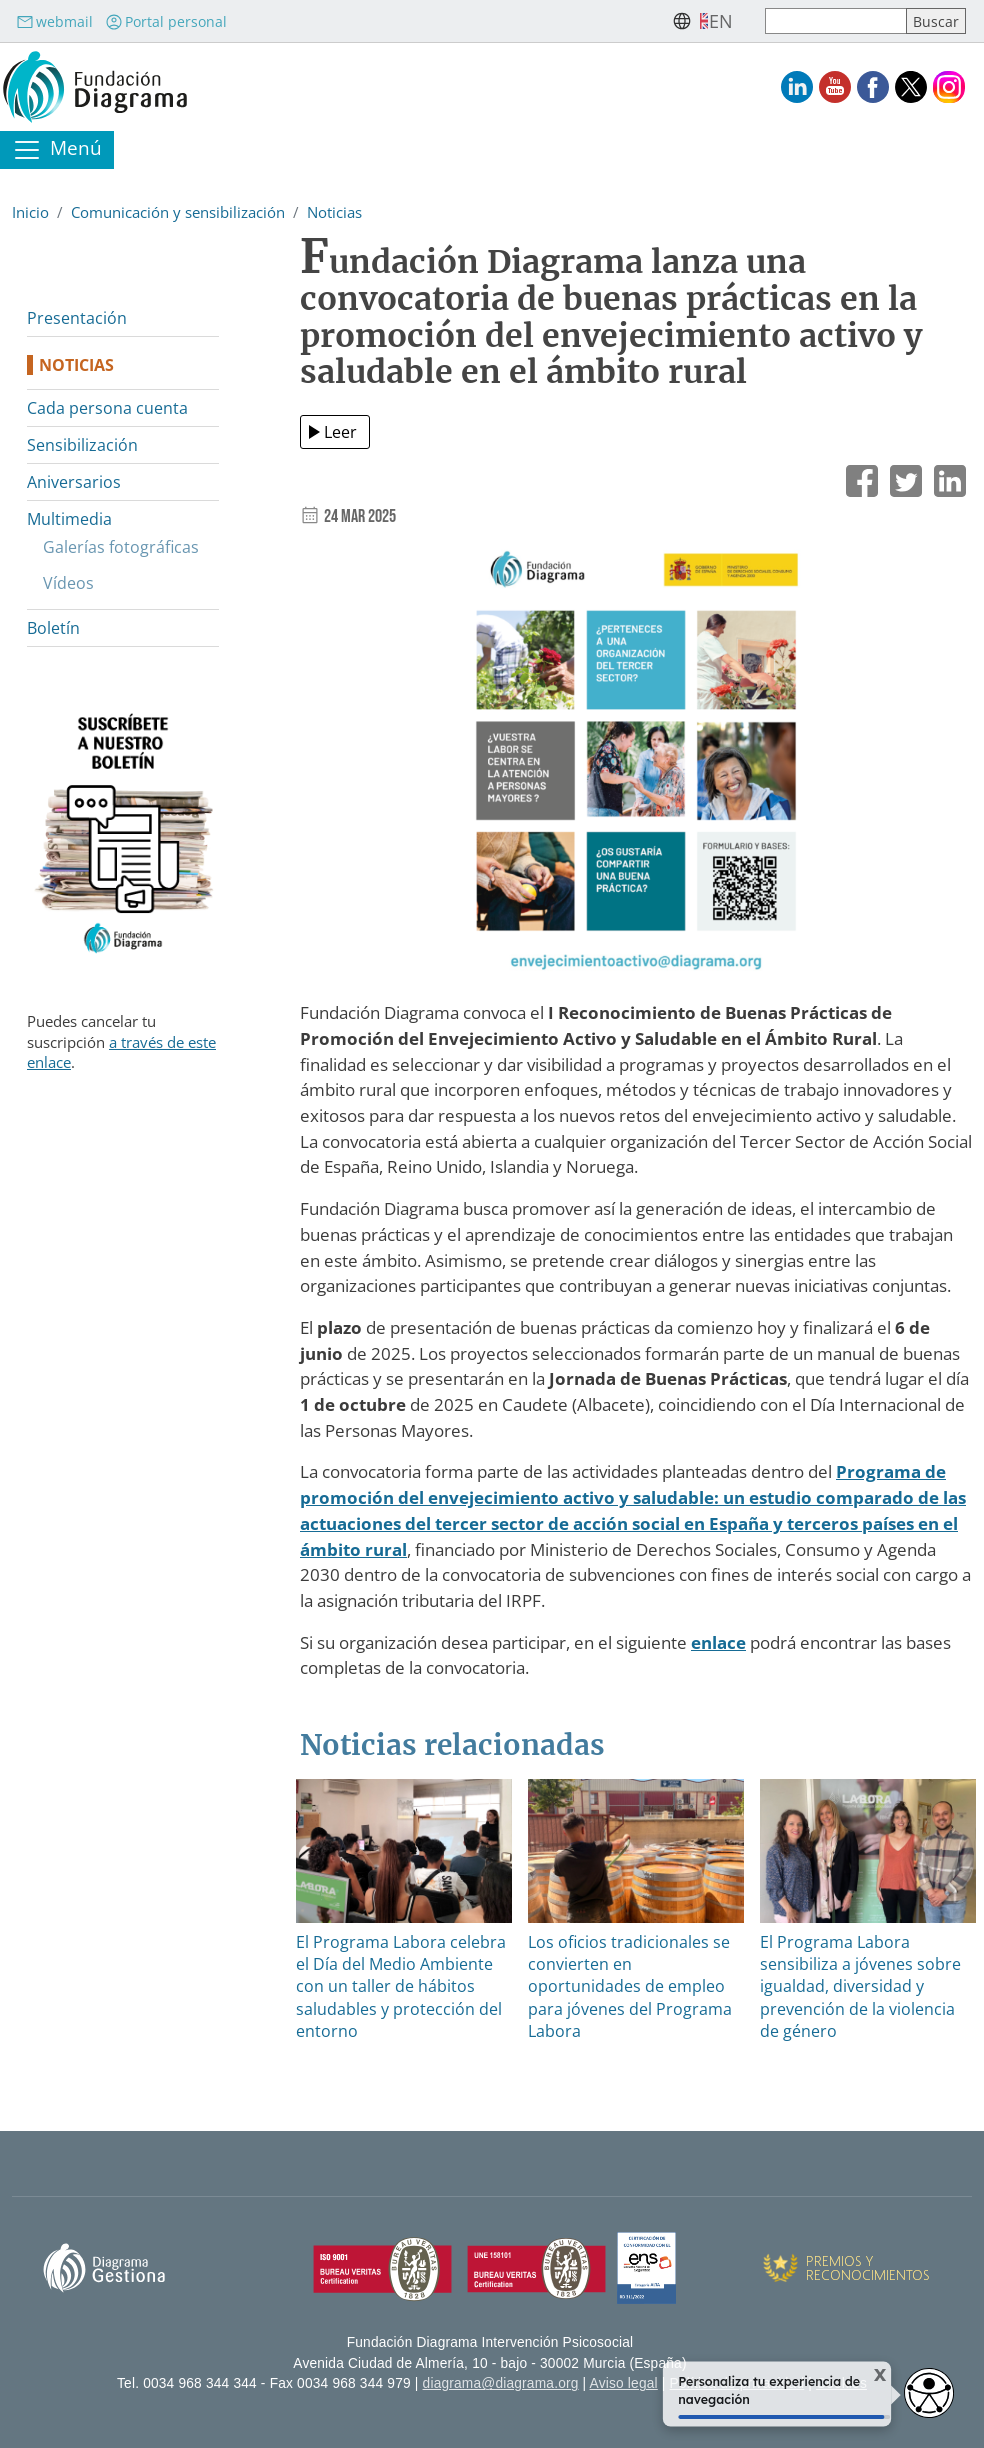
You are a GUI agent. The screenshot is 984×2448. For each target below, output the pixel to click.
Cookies (841, 2383)
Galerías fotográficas (121, 547)
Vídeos (68, 583)
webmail (54, 21)
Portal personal (166, 21)
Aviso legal (624, 2383)
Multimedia (69, 519)
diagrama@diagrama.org (501, 2383)
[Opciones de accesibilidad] (929, 2393)
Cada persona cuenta (107, 408)
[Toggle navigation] (57, 150)
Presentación (77, 318)
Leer (340, 432)
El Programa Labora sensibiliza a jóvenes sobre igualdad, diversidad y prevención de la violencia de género (860, 1987)
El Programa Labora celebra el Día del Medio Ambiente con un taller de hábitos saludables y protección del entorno (401, 1987)
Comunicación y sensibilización (178, 212)
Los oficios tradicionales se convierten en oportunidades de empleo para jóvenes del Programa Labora (630, 1987)
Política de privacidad (737, 2383)
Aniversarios (74, 482)
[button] (636, 765)
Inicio (30, 212)
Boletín (53, 628)
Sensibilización (82, 445)
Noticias (334, 212)
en (721, 21)
